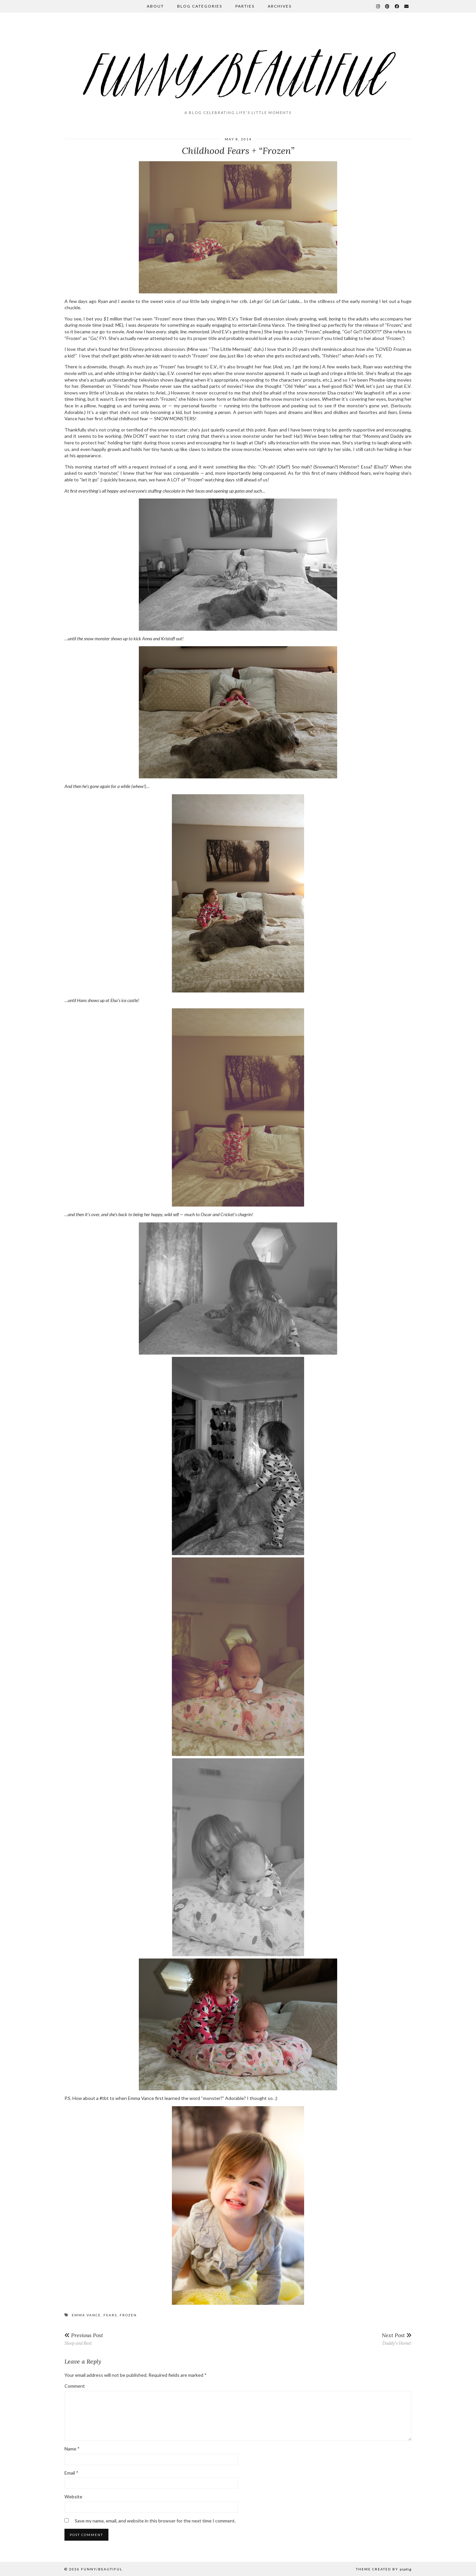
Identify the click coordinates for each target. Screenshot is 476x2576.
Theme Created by (384, 2569)
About (155, 6)
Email (71, 2473)
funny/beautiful (101, 2569)
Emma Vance (86, 2315)
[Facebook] (397, 6)
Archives (280, 6)
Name (72, 2448)
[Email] (406, 6)
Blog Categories (199, 6)
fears (110, 2315)
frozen (128, 2315)
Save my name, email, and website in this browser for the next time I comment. (155, 2520)
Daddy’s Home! (397, 2339)
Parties (245, 6)
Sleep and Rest (83, 2339)
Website (73, 2496)
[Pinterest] (387, 6)
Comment (74, 2386)
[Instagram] (378, 6)
